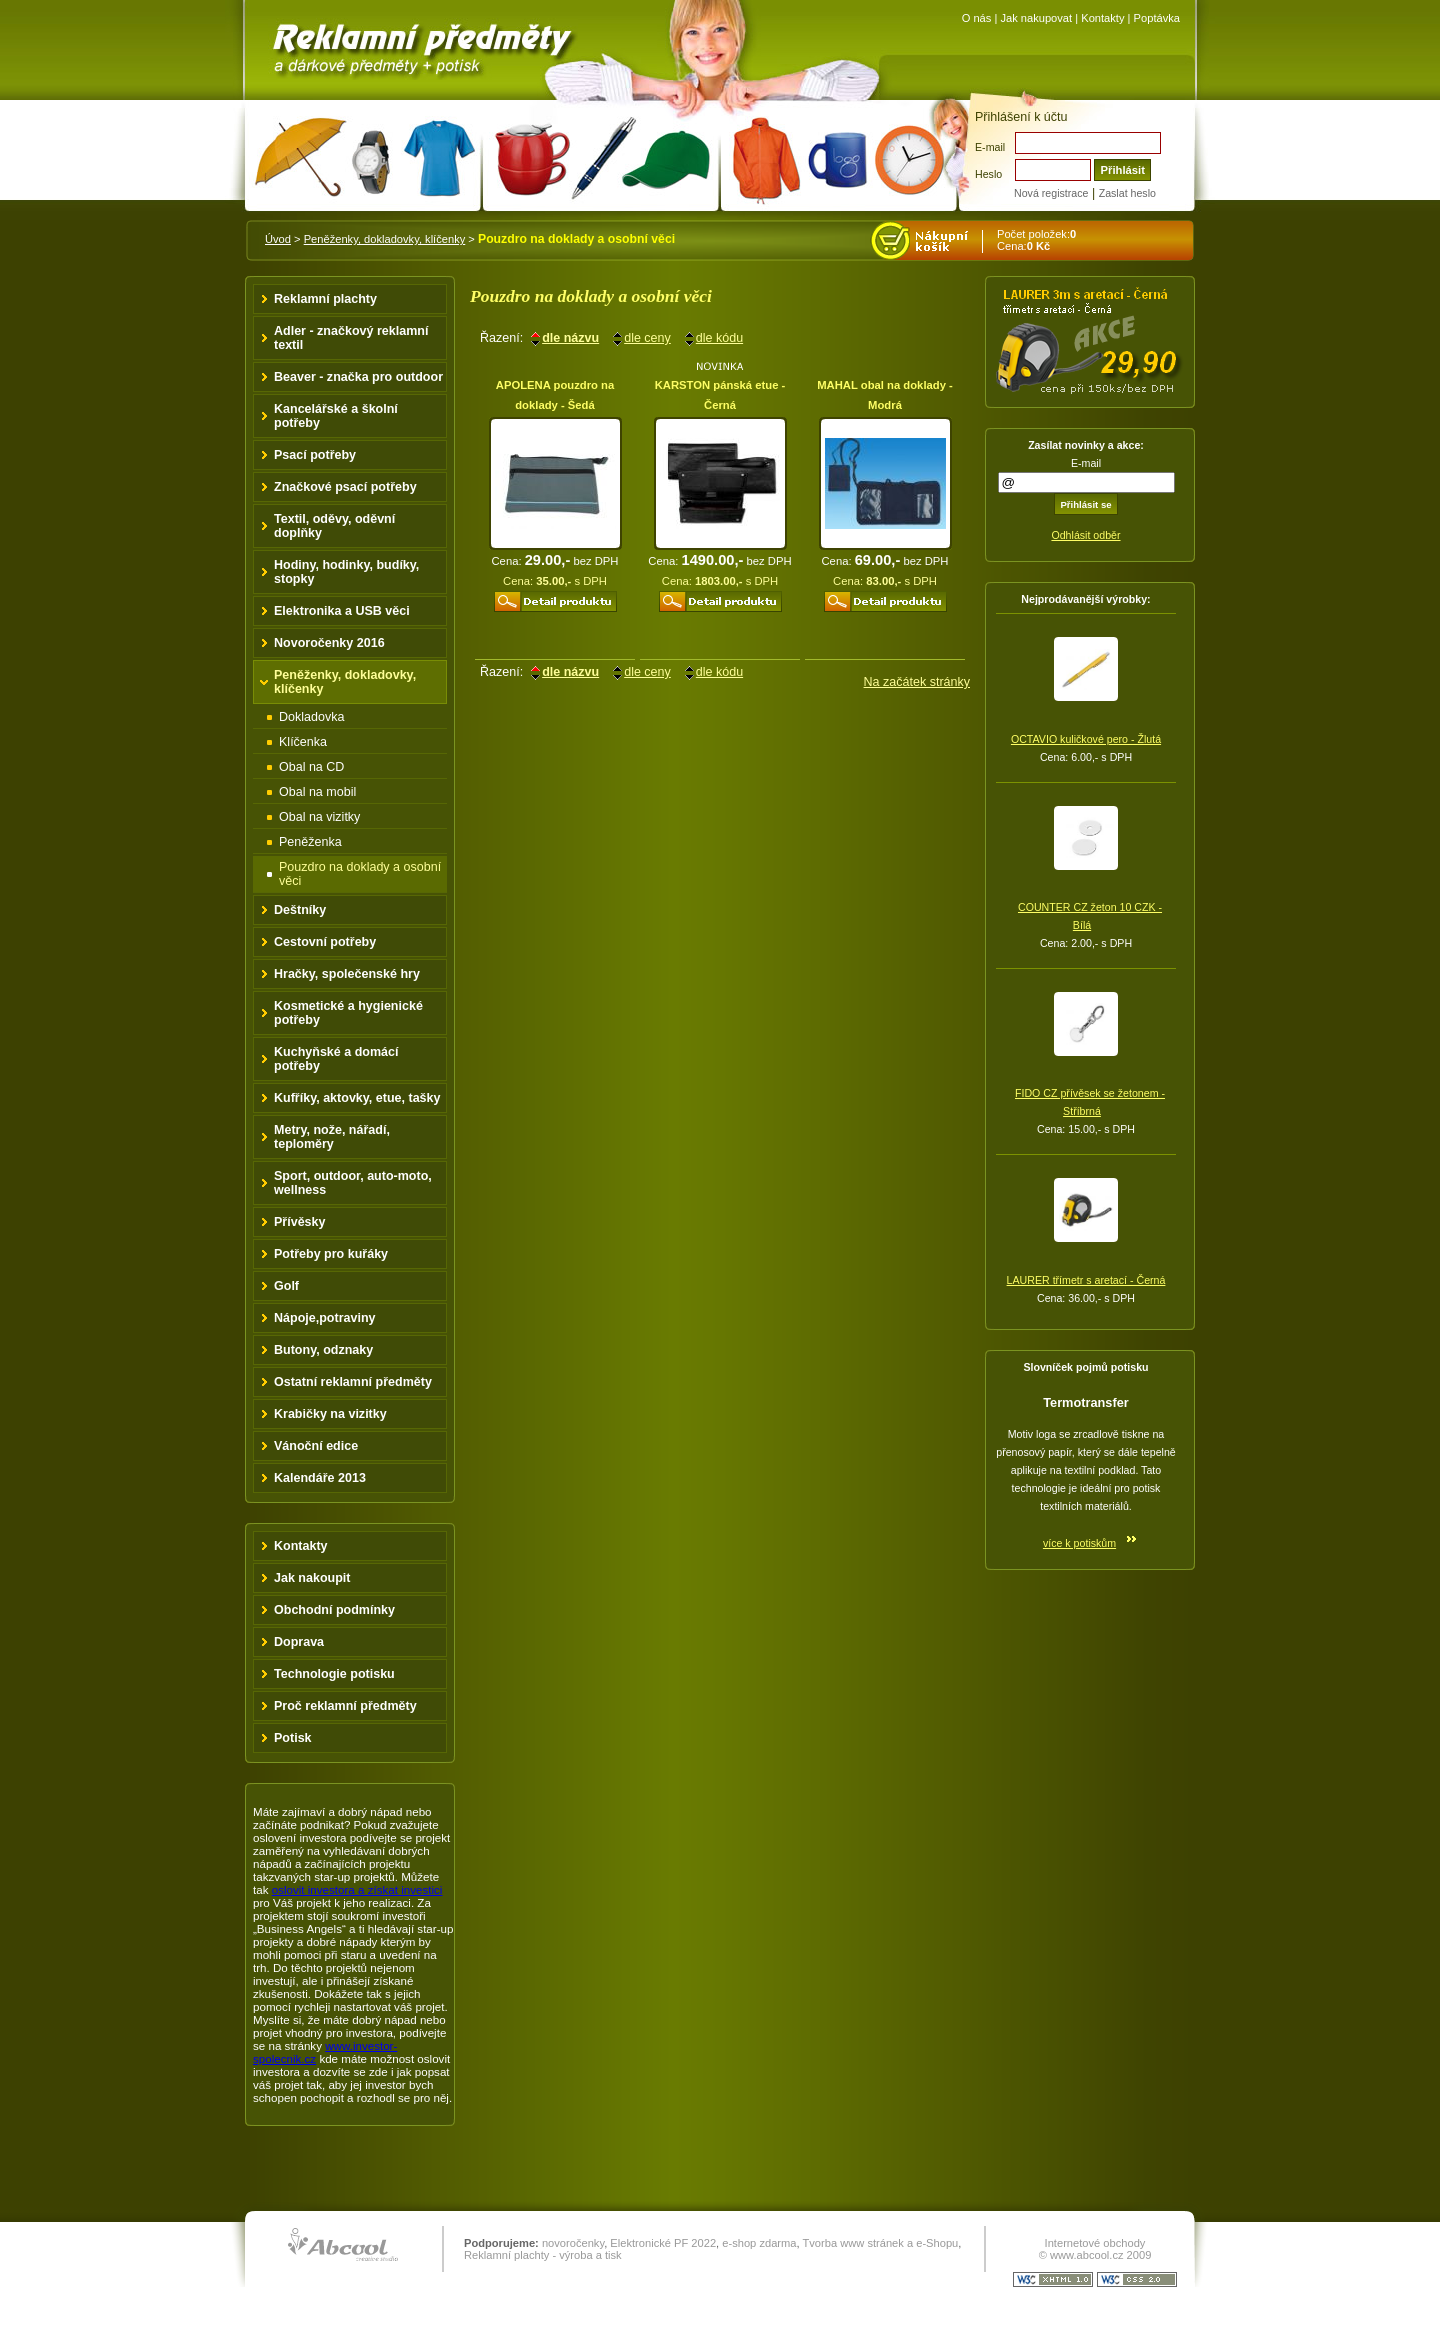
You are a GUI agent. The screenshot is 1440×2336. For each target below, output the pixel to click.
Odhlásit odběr (1085, 535)
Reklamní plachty (325, 299)
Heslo (988, 174)
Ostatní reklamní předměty (353, 1382)
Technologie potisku (334, 1674)
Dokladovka (311, 717)
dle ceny (647, 338)
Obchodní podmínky (334, 1610)
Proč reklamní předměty (345, 1706)
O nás (977, 18)
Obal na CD (311, 767)
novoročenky (573, 2243)
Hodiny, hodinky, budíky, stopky (346, 572)
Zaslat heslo (1127, 193)
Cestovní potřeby (325, 942)
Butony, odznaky (323, 1350)
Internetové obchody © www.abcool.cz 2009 (1095, 2249)
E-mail (990, 147)
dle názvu (570, 338)
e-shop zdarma (759, 2243)
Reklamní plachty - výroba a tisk (543, 2255)
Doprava (299, 1642)
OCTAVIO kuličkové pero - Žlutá (1086, 739)
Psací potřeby (315, 455)
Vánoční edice (316, 1446)
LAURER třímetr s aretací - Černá (1086, 1280)
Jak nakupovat (1036, 18)
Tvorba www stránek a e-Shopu (880, 2243)
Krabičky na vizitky (330, 1414)
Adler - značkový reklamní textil (351, 338)
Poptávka (1157, 18)
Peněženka (310, 842)
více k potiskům (1079, 1543)
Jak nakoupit (312, 1578)
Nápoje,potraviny (325, 1318)
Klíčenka (303, 742)
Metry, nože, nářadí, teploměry (332, 1137)
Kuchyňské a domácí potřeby (336, 1059)
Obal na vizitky (319, 817)
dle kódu (719, 338)
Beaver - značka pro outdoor (358, 377)
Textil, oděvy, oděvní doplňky (334, 526)
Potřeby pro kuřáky (331, 1254)
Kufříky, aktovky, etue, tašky (357, 1098)
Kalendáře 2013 (320, 1478)
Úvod (278, 239)
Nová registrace (1051, 193)
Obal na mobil (317, 792)
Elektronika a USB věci (342, 611)
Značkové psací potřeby (345, 487)
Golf (286, 1286)
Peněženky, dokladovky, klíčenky (385, 239)
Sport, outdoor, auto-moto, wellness (353, 1183)
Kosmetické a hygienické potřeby (348, 1013)
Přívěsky (300, 1222)
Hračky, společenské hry (347, 974)
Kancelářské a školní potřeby (336, 416)
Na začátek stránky (917, 682)
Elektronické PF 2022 (663, 2243)
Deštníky (300, 910)
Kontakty (1102, 18)
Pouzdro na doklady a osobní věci (360, 874)
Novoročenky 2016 (329, 643)
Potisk (293, 1738)
